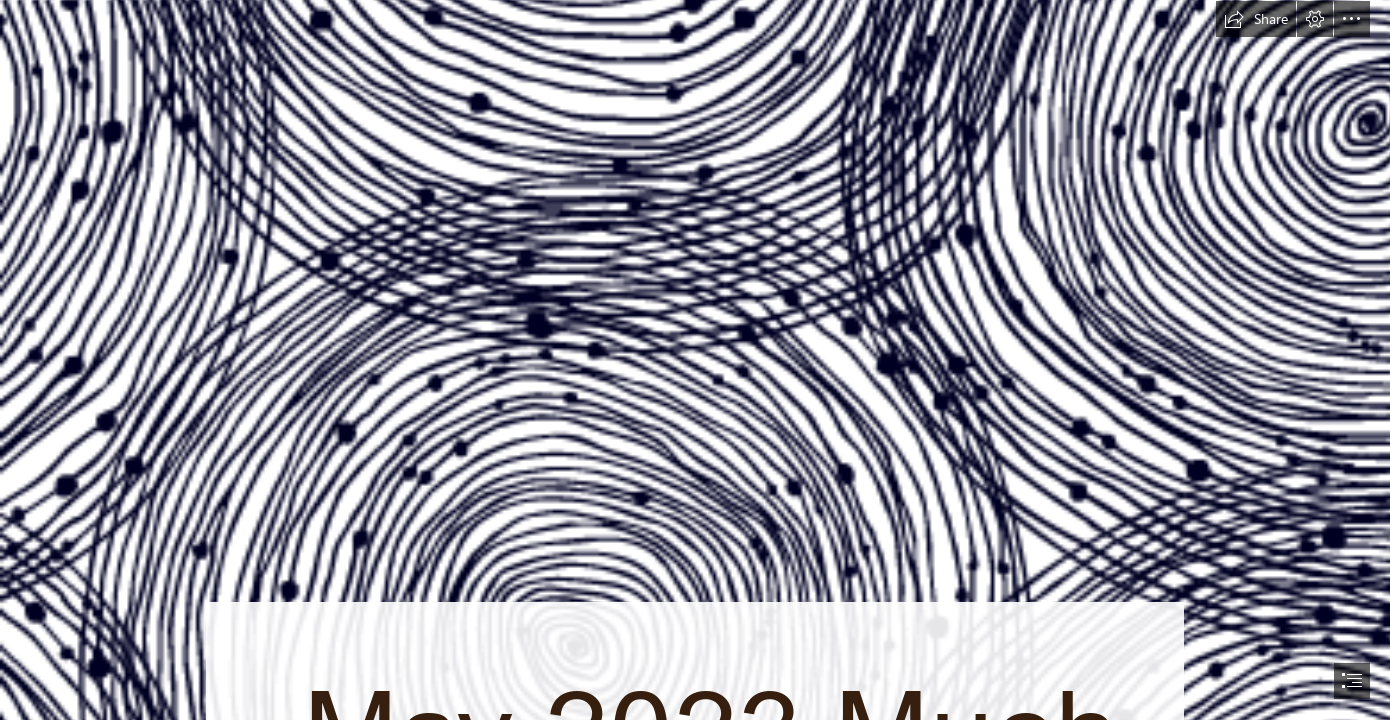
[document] (695, 360)
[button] (1256, 19)
